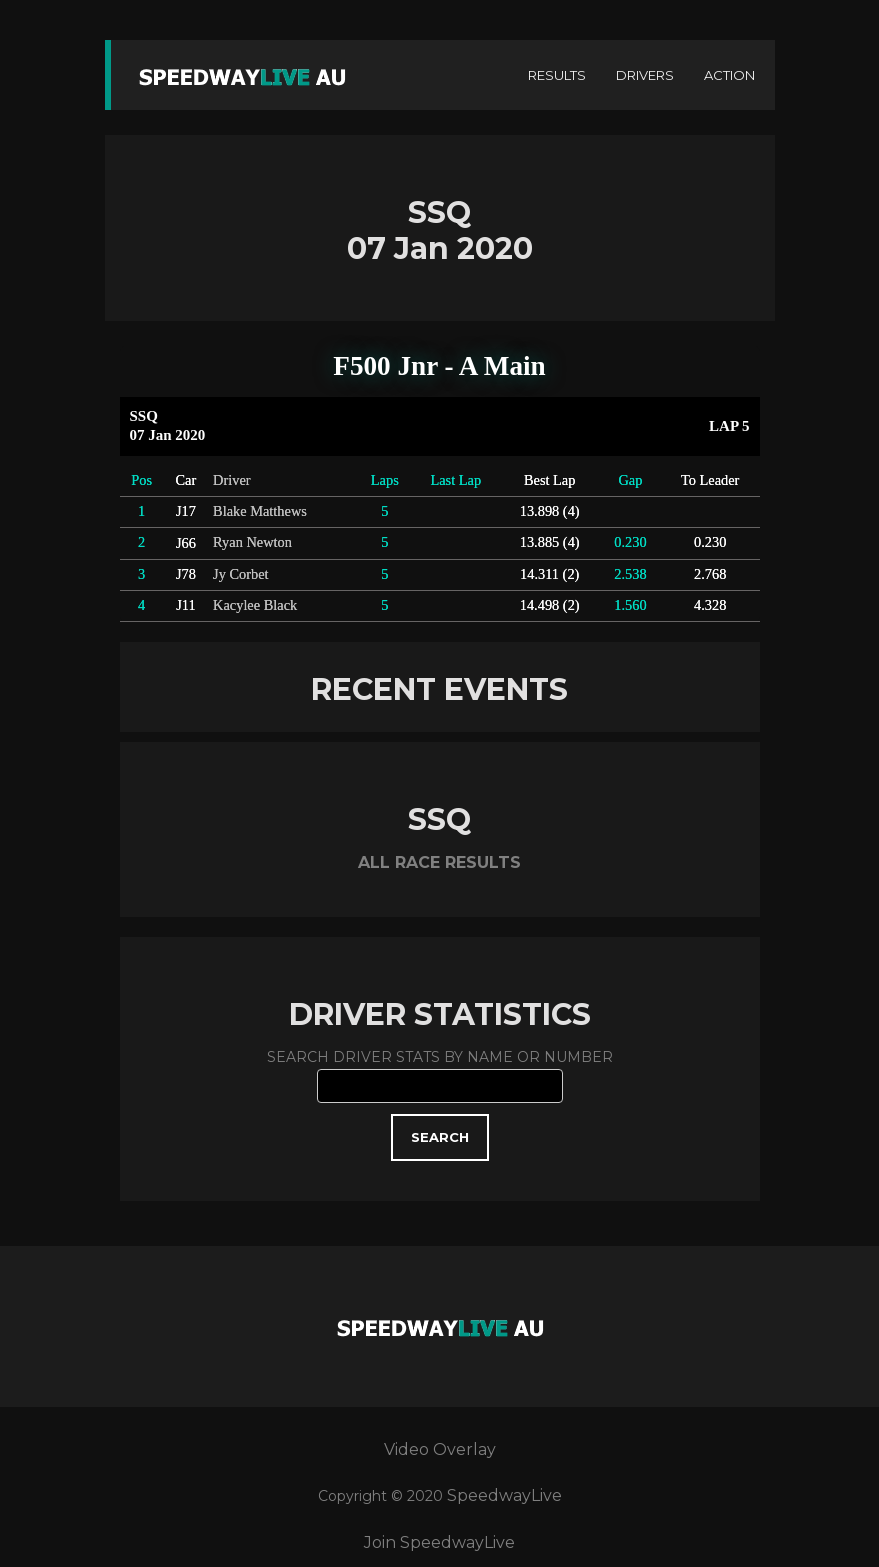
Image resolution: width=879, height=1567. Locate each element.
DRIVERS (645, 75)
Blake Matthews (260, 511)
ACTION (729, 75)
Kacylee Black (255, 605)
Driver (232, 480)
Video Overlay (440, 1449)
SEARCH (440, 1137)
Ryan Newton (252, 542)
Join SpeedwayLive (439, 1542)
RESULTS (557, 75)
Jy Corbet (241, 574)
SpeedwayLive (504, 1495)
